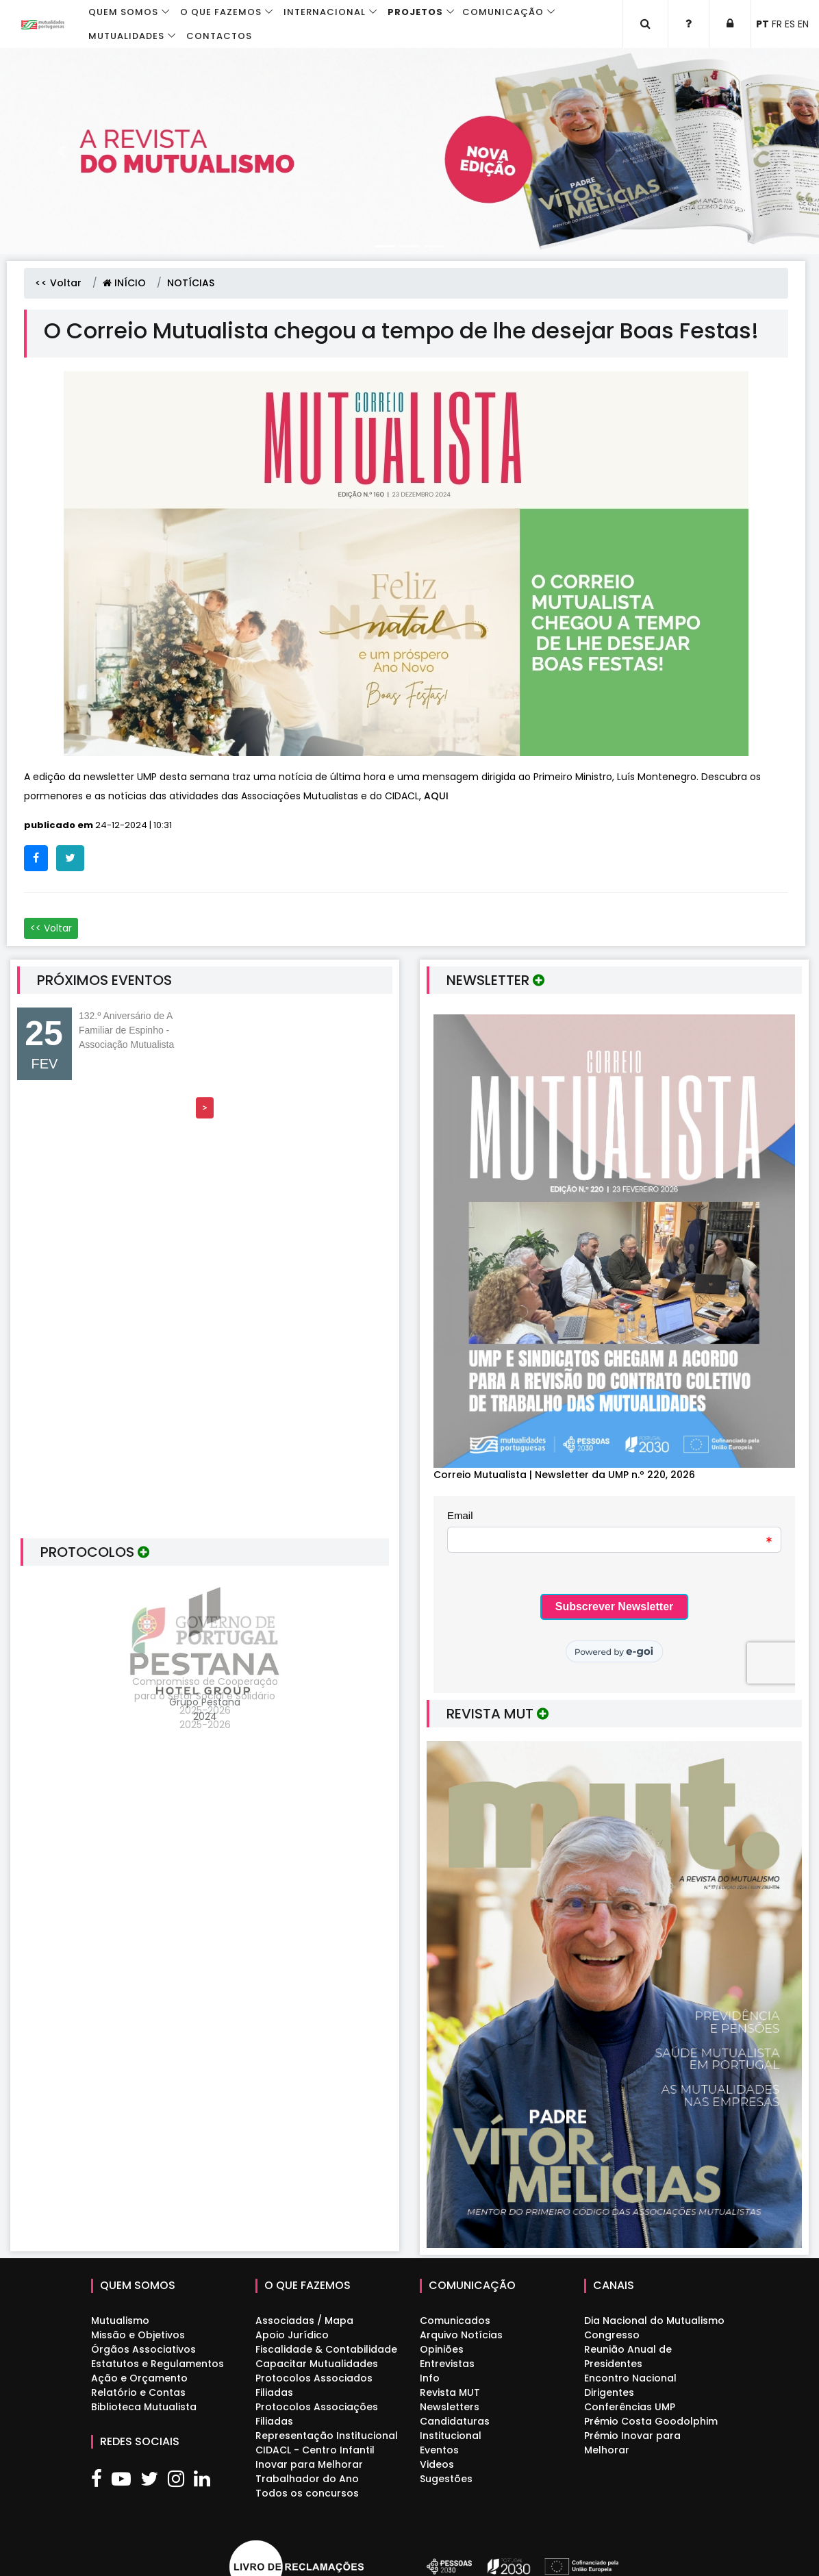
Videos (437, 2464)
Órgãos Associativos (143, 2349)
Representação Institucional (326, 2435)
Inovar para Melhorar (309, 2464)
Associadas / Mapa (304, 2320)
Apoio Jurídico (292, 2335)
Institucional (450, 2435)
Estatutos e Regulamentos (157, 2364)
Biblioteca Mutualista (144, 2407)
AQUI (436, 796)
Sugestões (446, 2479)
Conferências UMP (629, 2407)
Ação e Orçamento (139, 2378)
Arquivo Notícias (461, 2335)
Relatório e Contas (138, 2392)
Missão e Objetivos (138, 2335)
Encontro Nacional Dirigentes (630, 2385)
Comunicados (455, 2320)
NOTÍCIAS (190, 283)
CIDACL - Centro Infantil (315, 2450)
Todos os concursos (307, 2493)
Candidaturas (455, 2421)
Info (430, 2378)
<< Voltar (58, 283)
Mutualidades (126, 35)
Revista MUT (450, 2392)
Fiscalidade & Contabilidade (326, 2349)
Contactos (219, 35)
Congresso (612, 2335)
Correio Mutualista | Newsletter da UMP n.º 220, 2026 (564, 1474)
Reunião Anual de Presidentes (628, 2356)
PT (762, 24)
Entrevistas (447, 2364)
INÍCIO (124, 283)
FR (777, 24)
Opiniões (442, 2349)
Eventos (439, 2450)
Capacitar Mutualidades (316, 2364)
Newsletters (449, 2407)
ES (790, 24)
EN (803, 24)
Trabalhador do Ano (307, 2479)
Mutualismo (120, 2320)
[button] (61, 151)
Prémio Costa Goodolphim (651, 2421)
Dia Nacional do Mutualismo (654, 2320)
